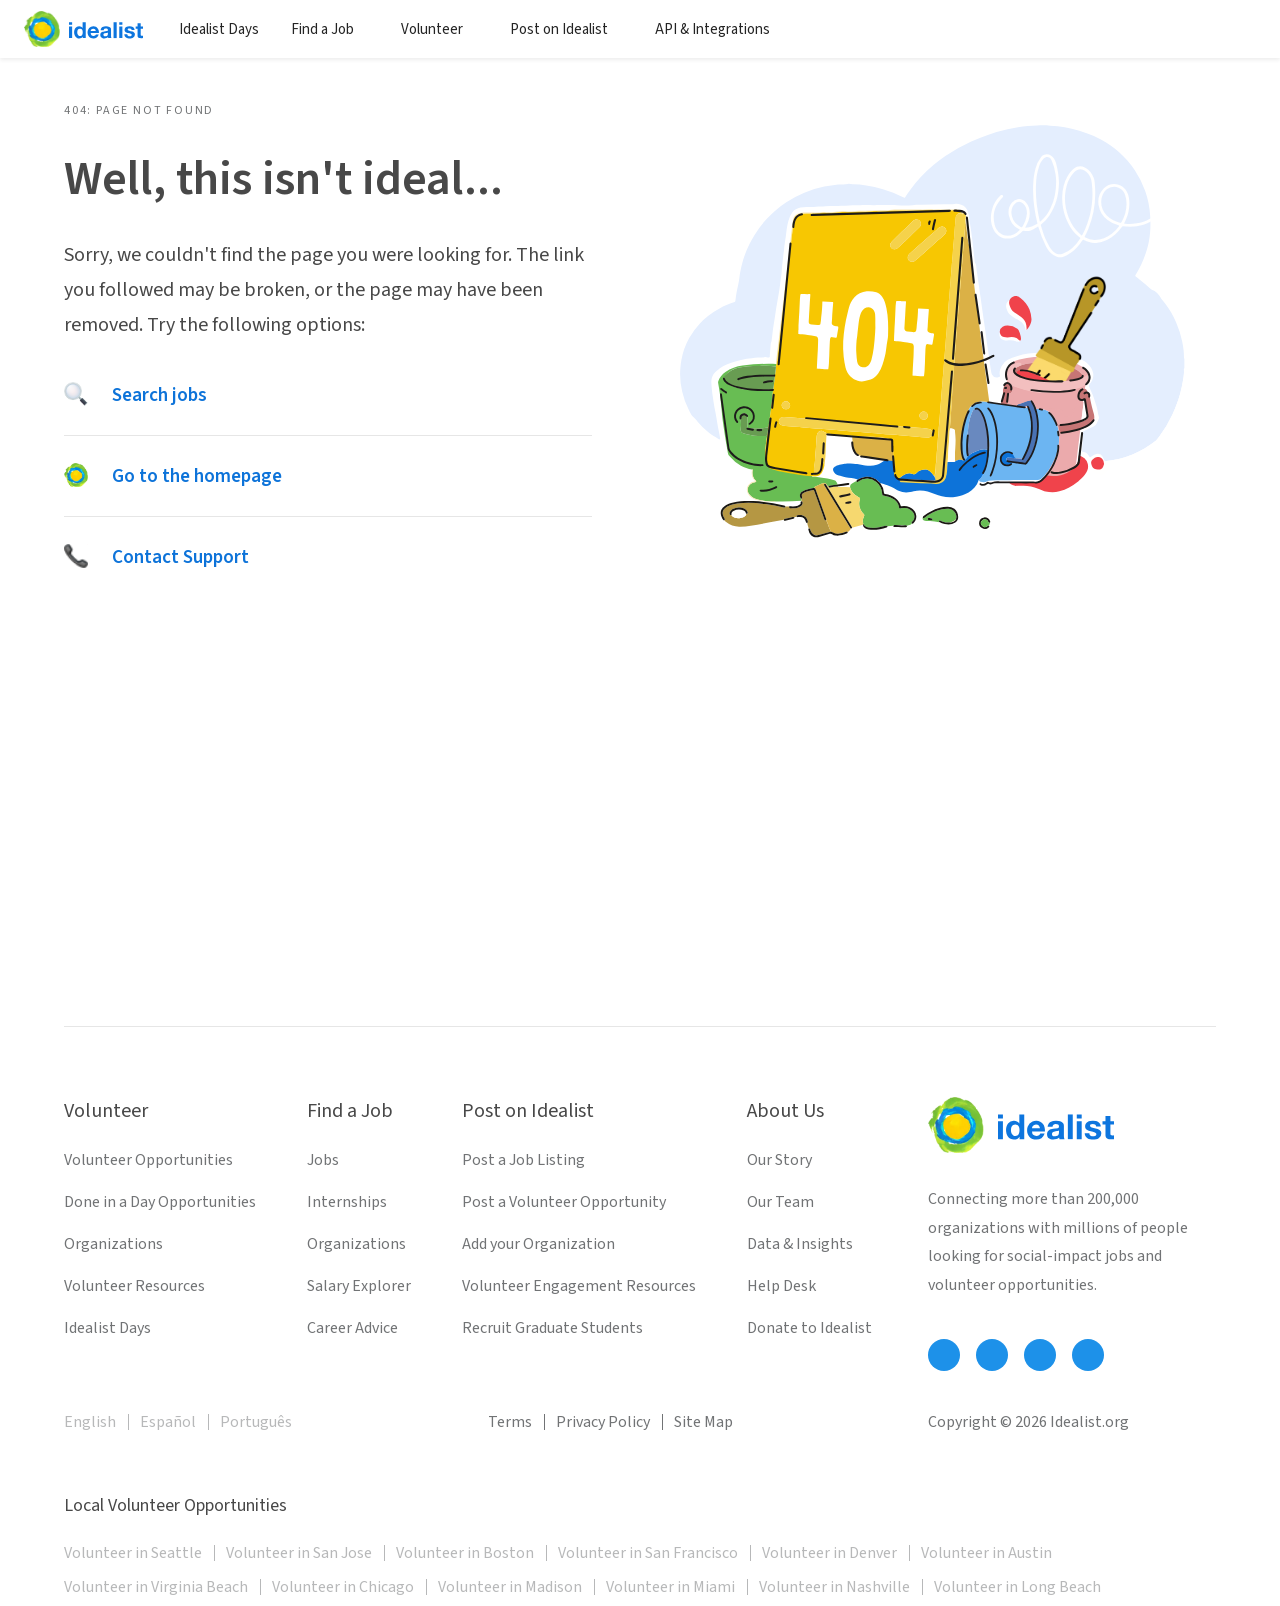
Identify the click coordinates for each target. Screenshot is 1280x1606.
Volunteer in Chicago (343, 1587)
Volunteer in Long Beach (1017, 1587)
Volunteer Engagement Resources (579, 1286)
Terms (510, 1422)
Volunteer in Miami (670, 1587)
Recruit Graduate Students (552, 1328)
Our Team (780, 1202)
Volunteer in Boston (465, 1553)
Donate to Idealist (809, 1328)
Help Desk (781, 1286)
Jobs (323, 1160)
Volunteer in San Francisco (648, 1553)
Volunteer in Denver (829, 1553)
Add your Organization (538, 1244)
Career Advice (352, 1328)
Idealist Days (219, 29)
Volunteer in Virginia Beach (156, 1587)
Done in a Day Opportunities (160, 1202)
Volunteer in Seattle (133, 1553)
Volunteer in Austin (986, 1553)
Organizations (113, 1244)
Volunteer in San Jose (299, 1553)
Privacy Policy (603, 1422)
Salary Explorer (359, 1286)
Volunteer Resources (134, 1286)
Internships (347, 1202)
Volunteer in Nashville (834, 1587)
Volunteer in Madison (510, 1587)
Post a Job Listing (523, 1160)
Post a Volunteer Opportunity (564, 1202)
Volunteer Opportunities (148, 1160)
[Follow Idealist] (944, 1355)
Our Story (779, 1160)
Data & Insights (800, 1244)
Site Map (703, 1422)
